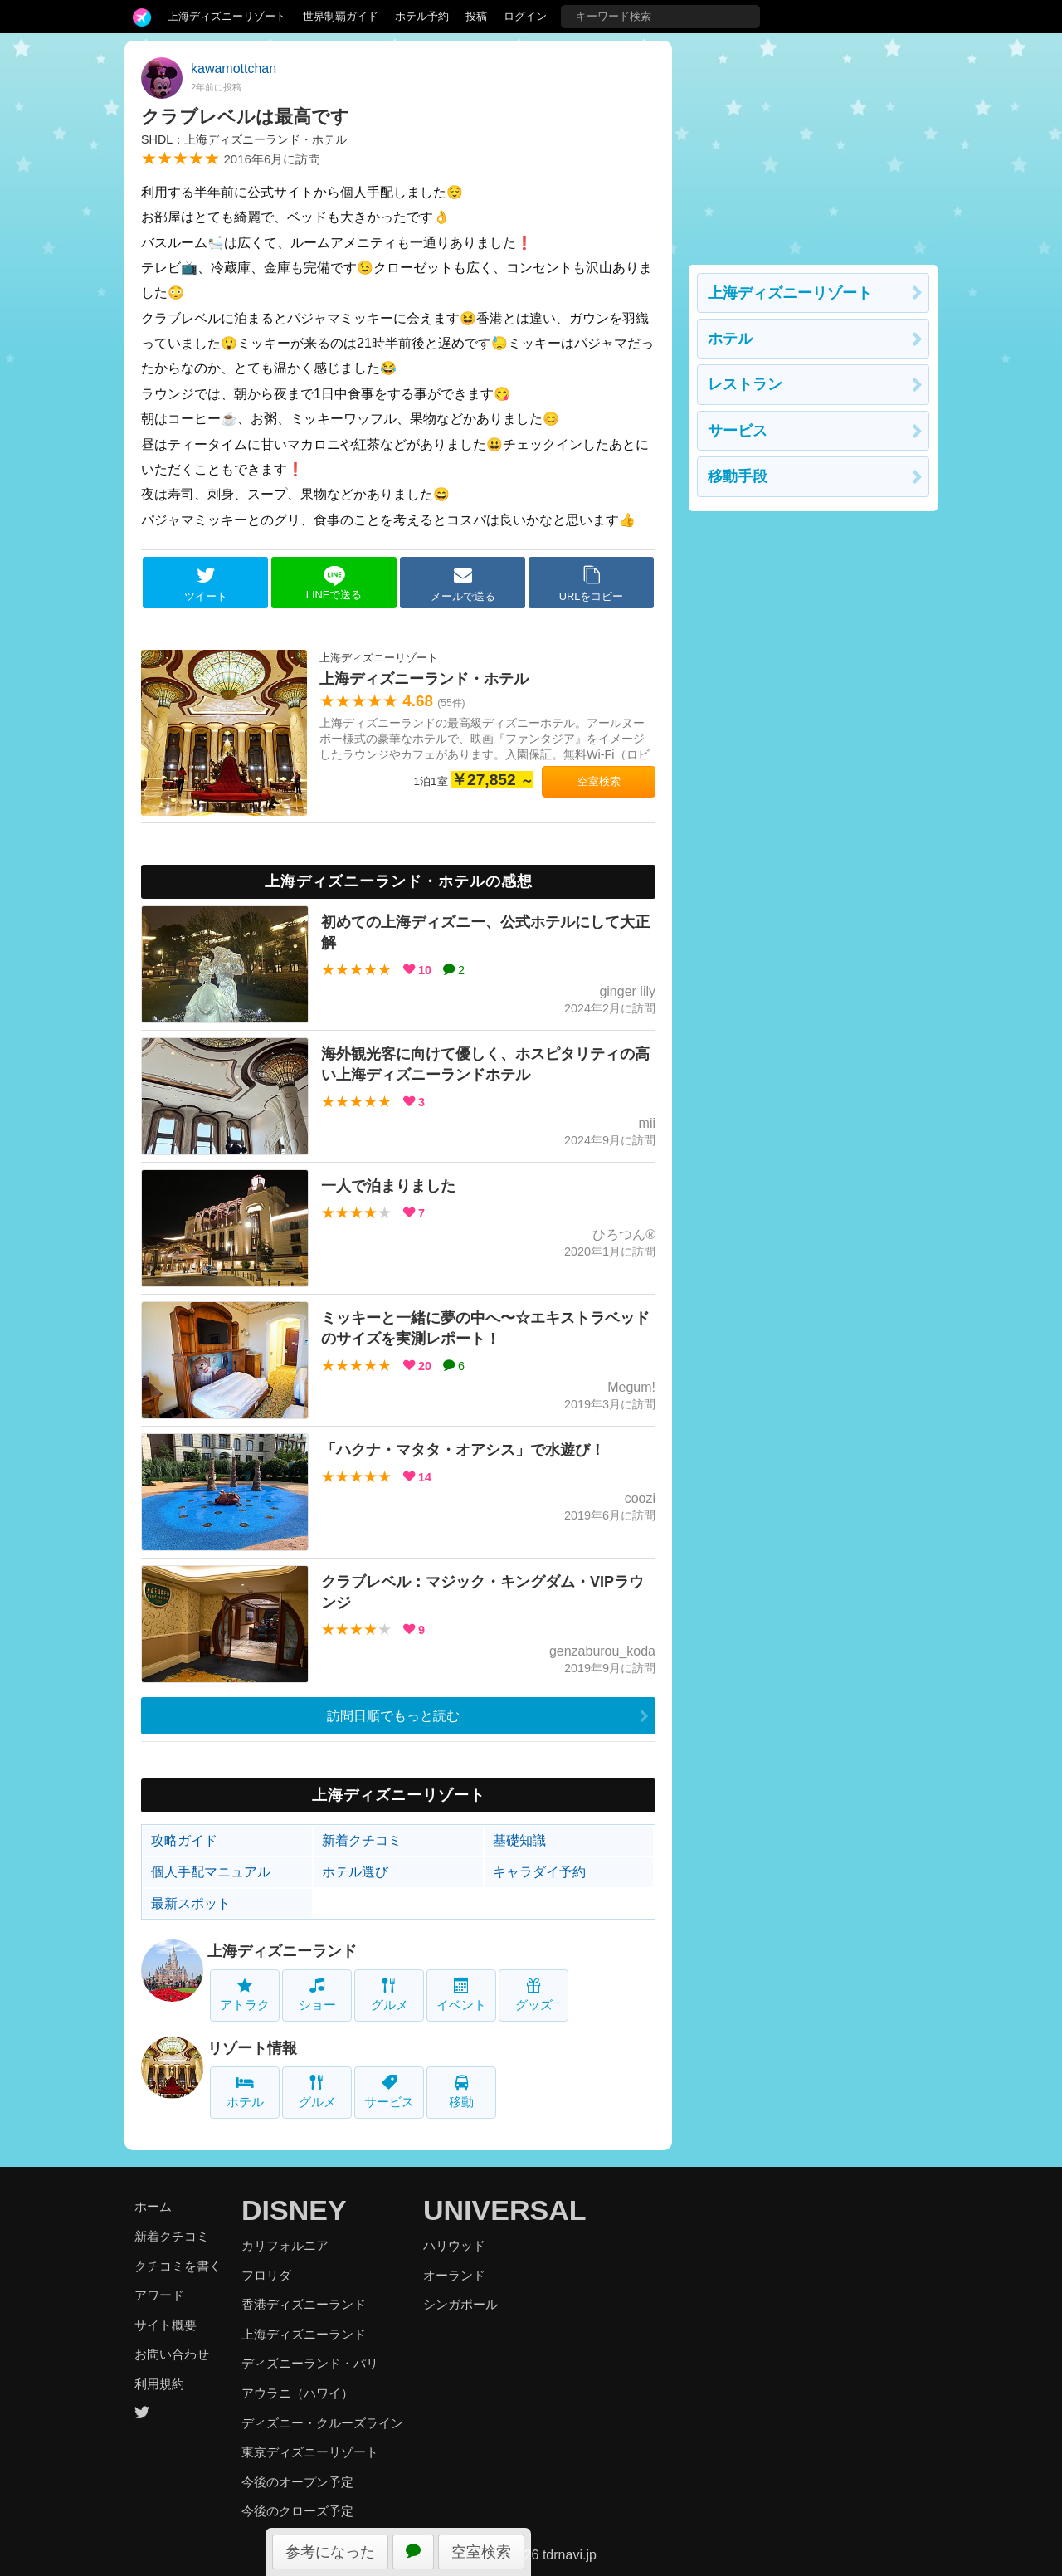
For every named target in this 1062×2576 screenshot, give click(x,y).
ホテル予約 (422, 16)
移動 (461, 2092)
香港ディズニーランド (303, 2304)
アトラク (245, 1995)
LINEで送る (334, 583)
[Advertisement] (813, 144)
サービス (389, 2092)
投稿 (476, 16)
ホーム (153, 2206)
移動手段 (737, 476)
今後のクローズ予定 (297, 2511)
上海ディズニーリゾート (227, 16)
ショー (317, 1995)
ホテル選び (355, 1872)
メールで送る (463, 583)
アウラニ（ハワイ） (297, 2393)
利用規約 (159, 2384)
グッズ (534, 1995)
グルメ (389, 1995)
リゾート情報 (252, 2048)
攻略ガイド (184, 1840)
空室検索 (481, 2552)
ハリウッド (454, 2245)
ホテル (245, 2092)
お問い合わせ (171, 2354)
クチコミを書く (178, 2266)
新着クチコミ (362, 1840)
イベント (461, 1995)
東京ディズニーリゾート (309, 2452)
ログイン (525, 16)
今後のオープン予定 (297, 2482)
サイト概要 (165, 2325)
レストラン (745, 384)
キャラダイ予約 (539, 1872)
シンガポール (460, 2304)
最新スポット (191, 1903)
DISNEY (294, 2210)
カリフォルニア (285, 2245)
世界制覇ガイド (340, 16)
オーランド (454, 2275)
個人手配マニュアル (210, 1872)
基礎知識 (519, 1840)
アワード (159, 2295)
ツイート (205, 583)
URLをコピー (591, 583)
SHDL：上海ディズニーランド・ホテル (244, 139)
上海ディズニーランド (282, 1951)
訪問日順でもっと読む (393, 1716)
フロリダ (266, 2275)
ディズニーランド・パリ (309, 2363)
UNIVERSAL (504, 2210)
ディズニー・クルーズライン (322, 2423)
